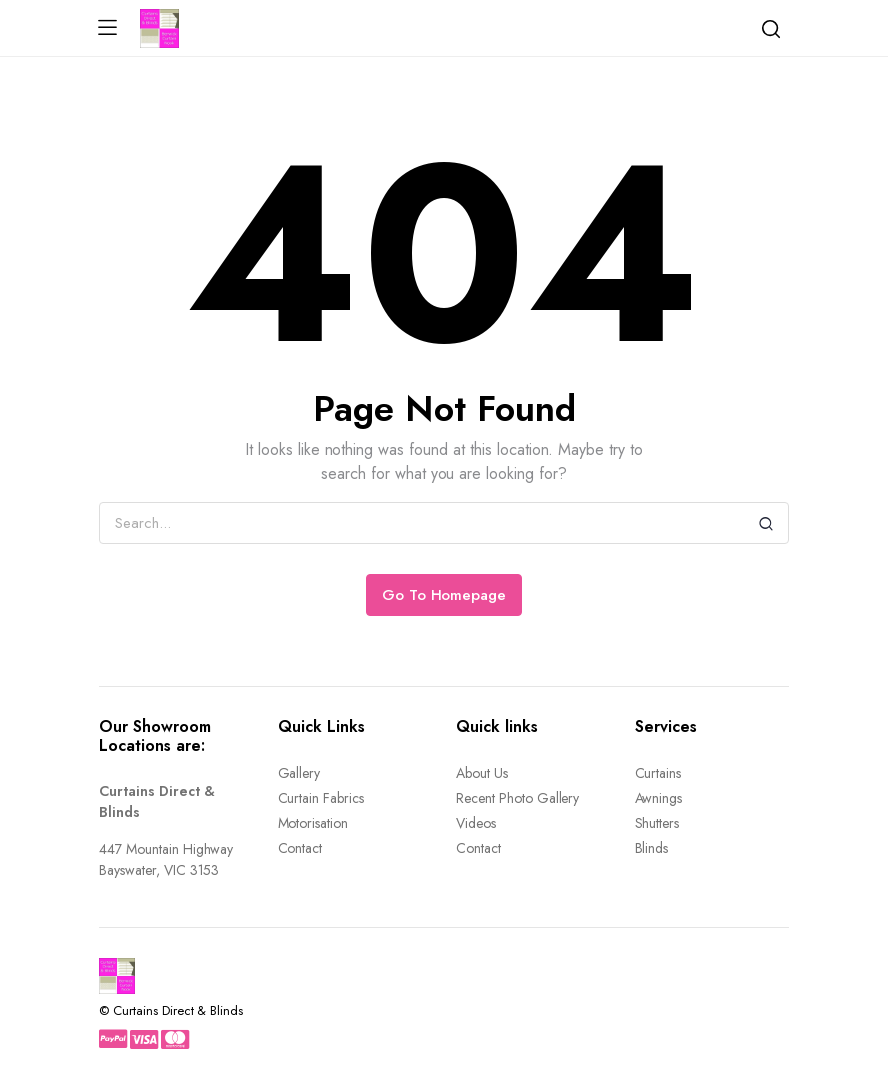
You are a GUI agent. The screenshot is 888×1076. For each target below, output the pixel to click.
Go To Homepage (444, 595)
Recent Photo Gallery (517, 798)
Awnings (659, 798)
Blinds (652, 848)
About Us (482, 773)
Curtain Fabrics (321, 798)
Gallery (299, 773)
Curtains (658, 773)
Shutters (657, 823)
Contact (300, 848)
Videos (476, 823)
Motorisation (313, 823)
